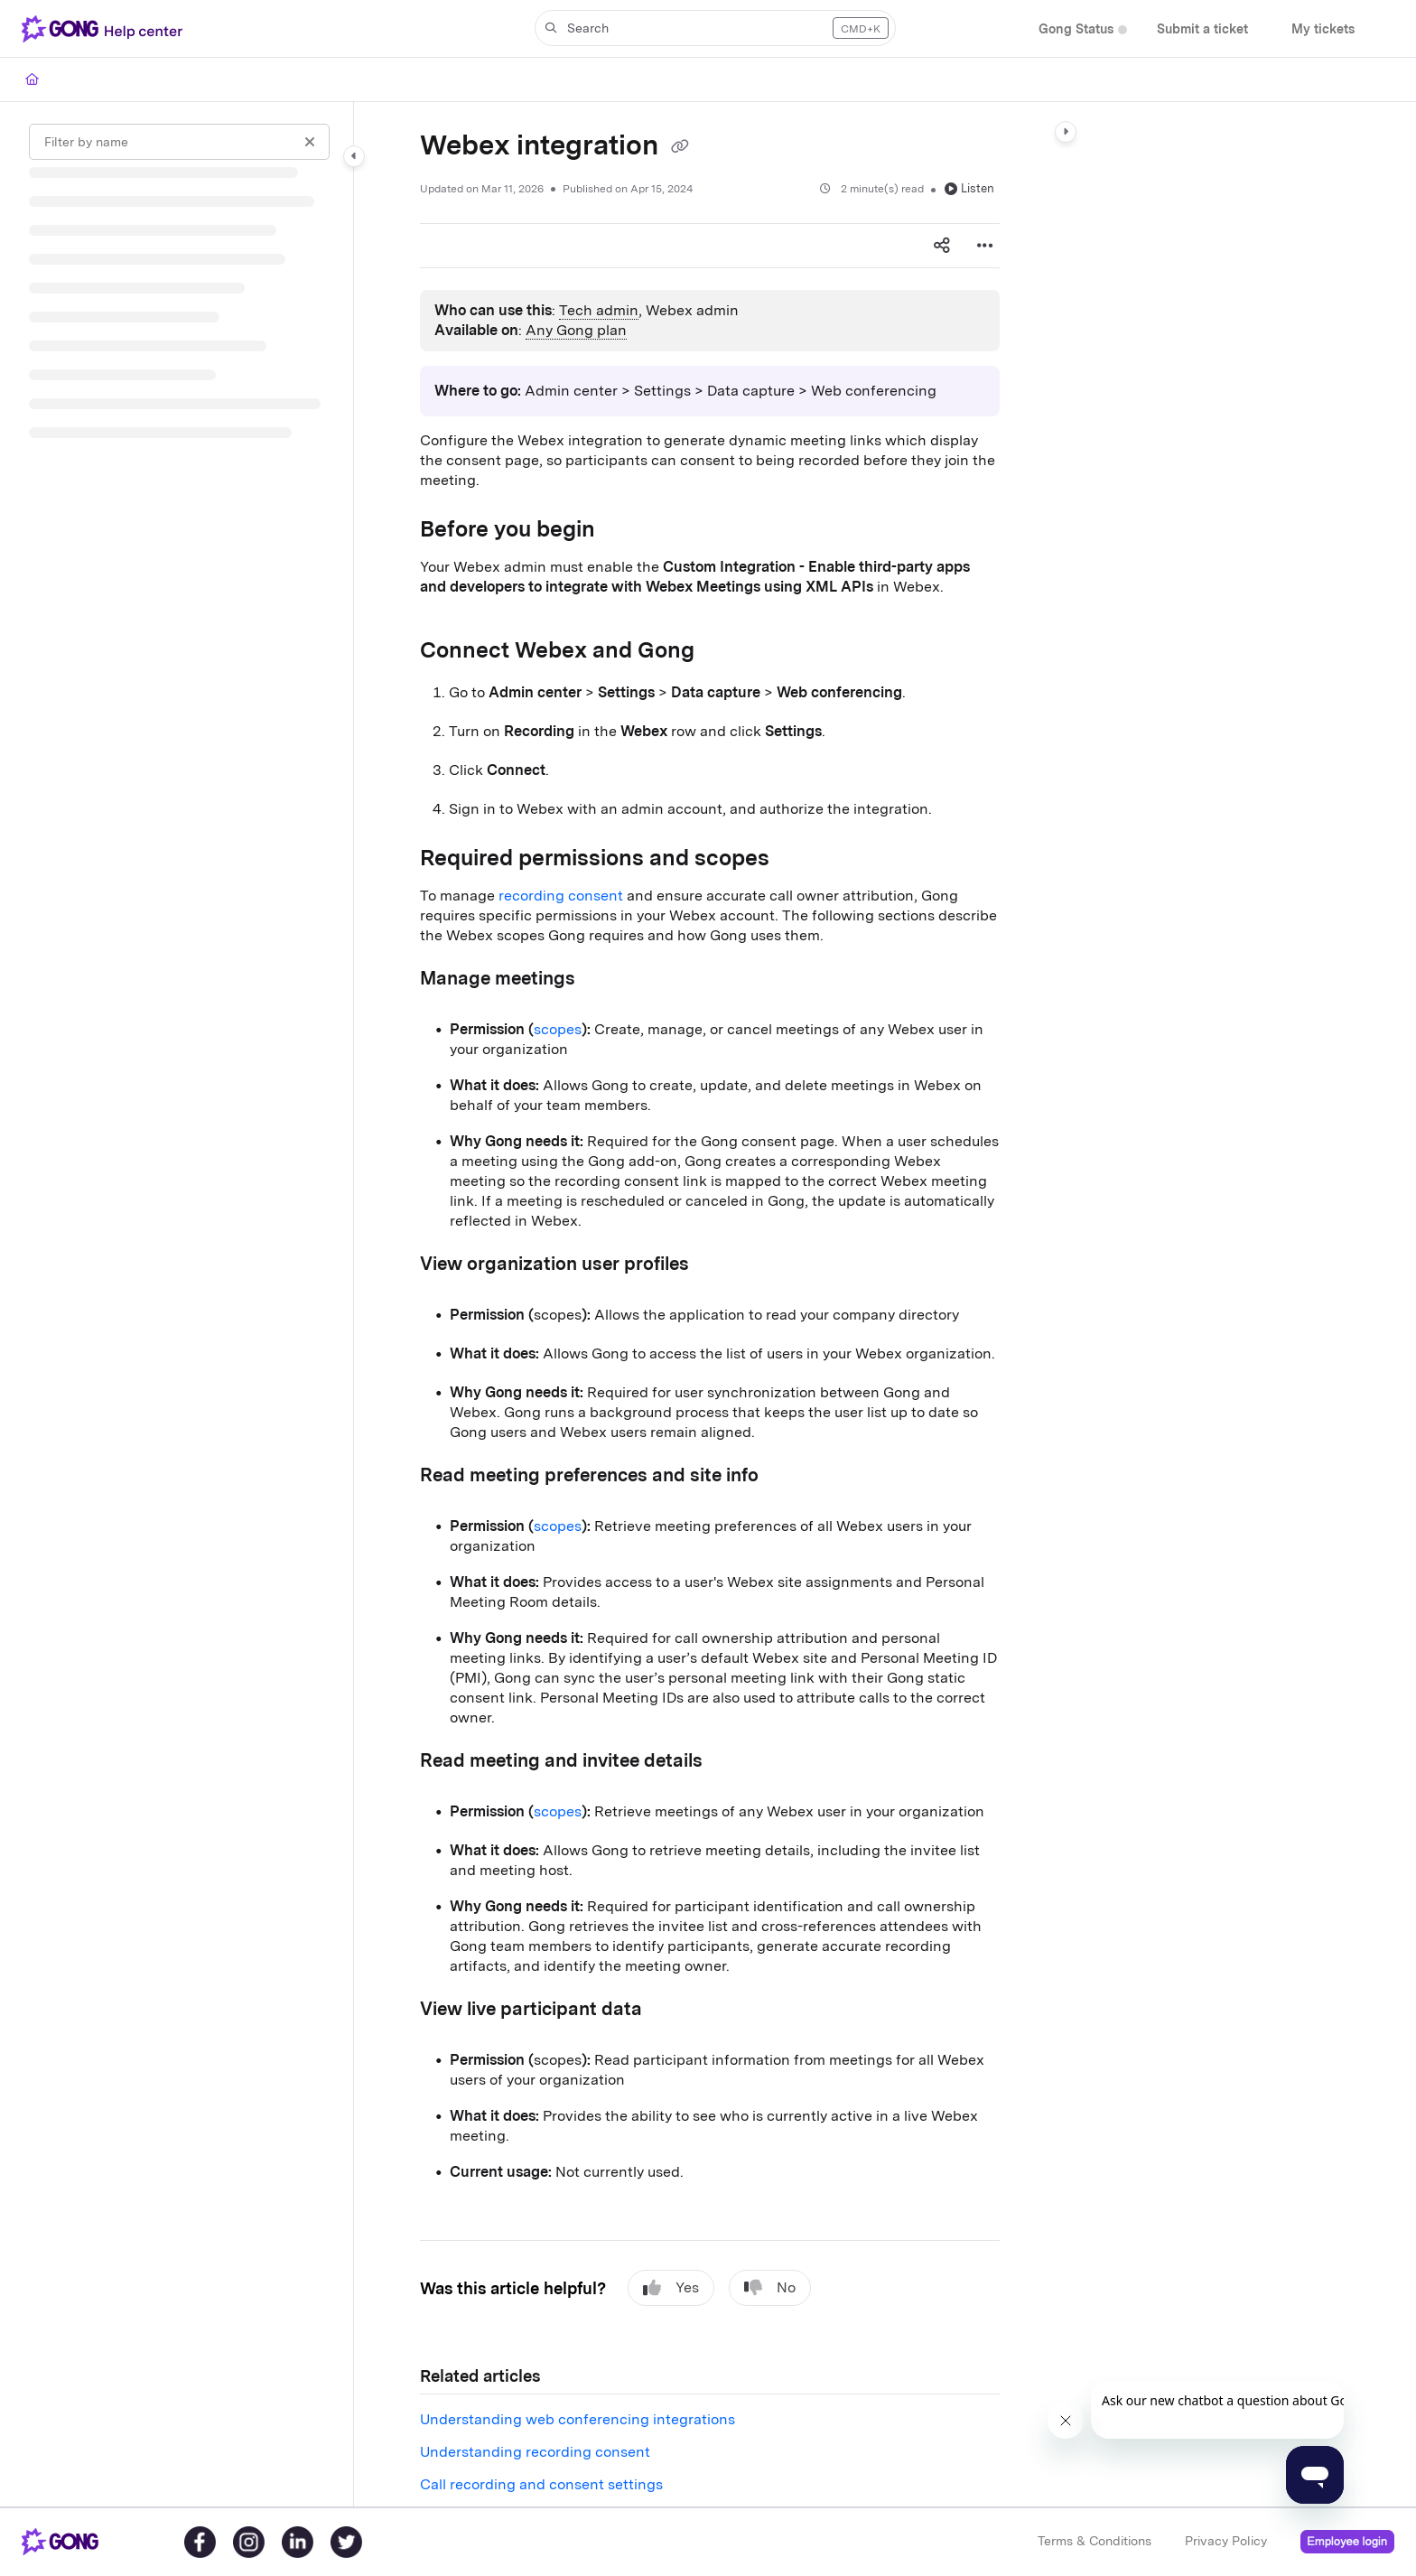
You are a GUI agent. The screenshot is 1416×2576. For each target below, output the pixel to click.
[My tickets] (1323, 29)
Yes (671, 2288)
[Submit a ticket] (1202, 29)
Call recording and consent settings (541, 2484)
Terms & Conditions (1094, 2541)
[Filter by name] (179, 142)
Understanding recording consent (535, 2451)
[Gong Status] (1076, 29)
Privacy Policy (1226, 2541)
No (770, 2288)
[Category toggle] (354, 156)
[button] (715, 28)
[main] (710, 1304)
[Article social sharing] (941, 245)
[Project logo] (106, 28)
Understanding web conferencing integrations (577, 2419)
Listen (969, 188)
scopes (558, 1029)
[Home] (32, 79)
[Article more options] (985, 245)
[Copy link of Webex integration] (680, 147)
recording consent (560, 895)
